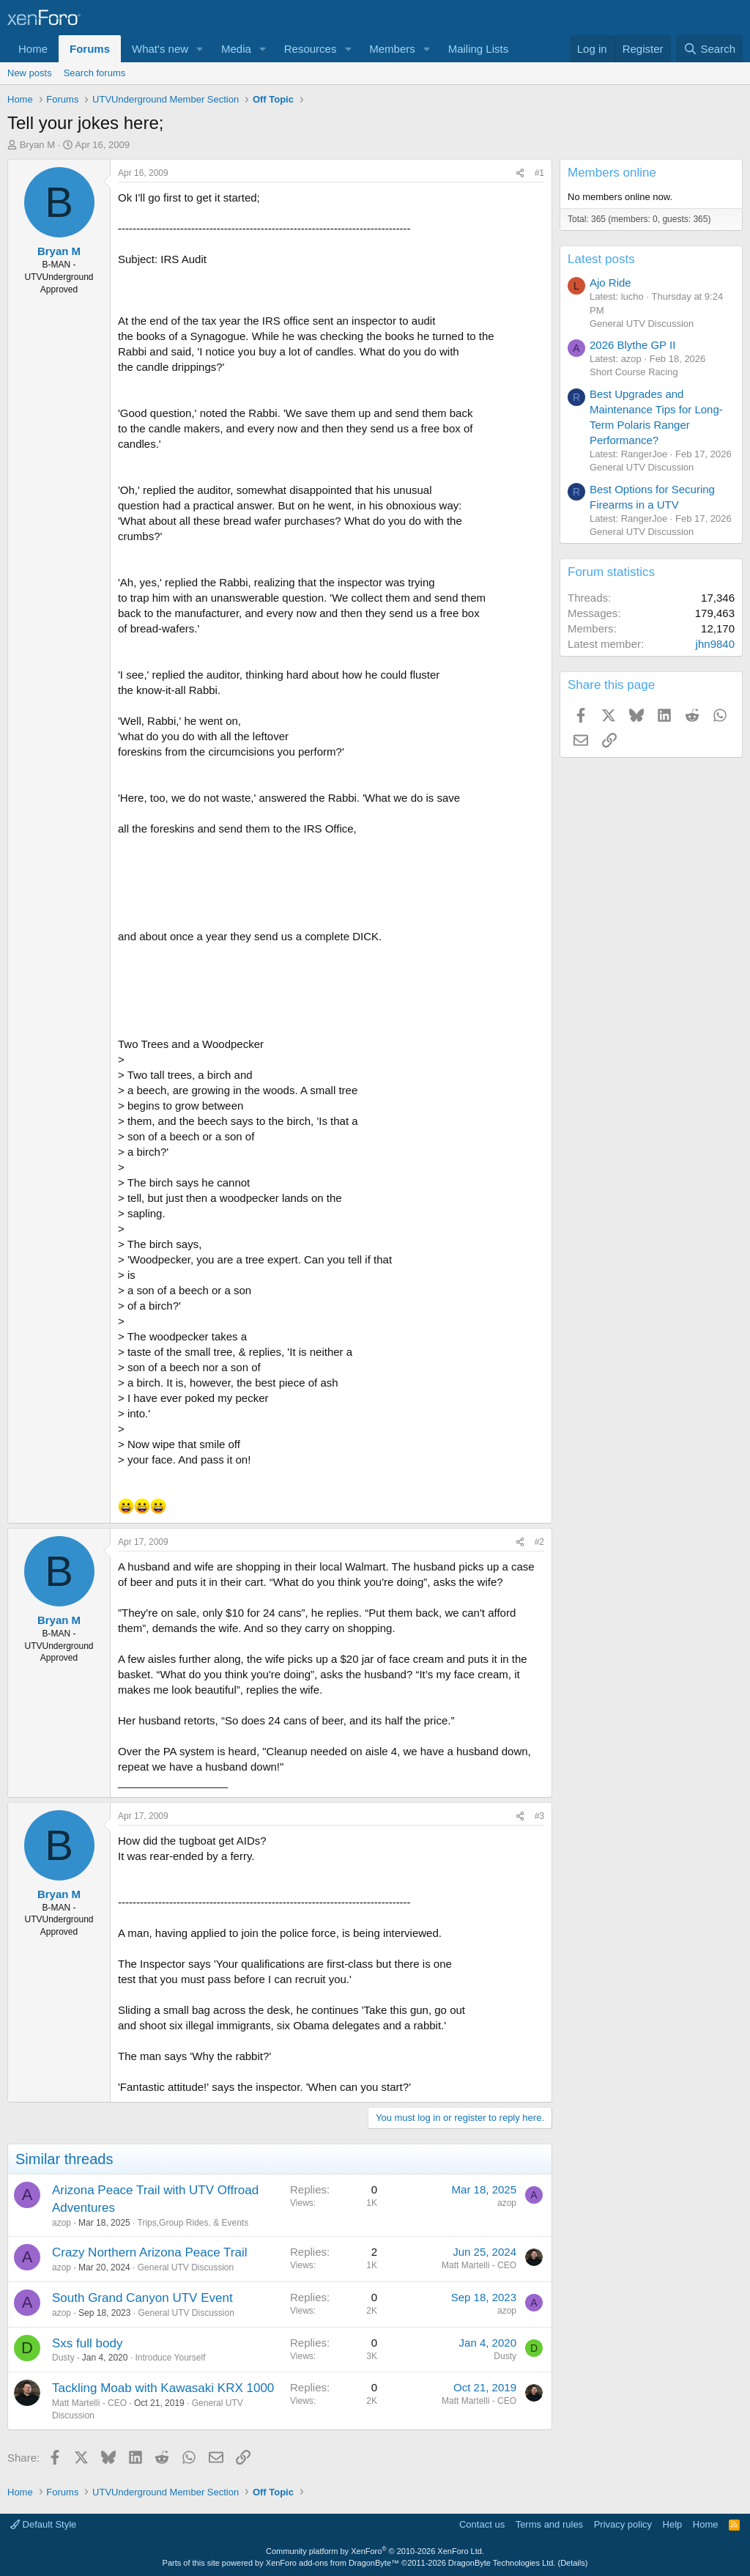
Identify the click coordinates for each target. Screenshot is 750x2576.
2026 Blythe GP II (632, 345)
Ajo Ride (610, 282)
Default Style (43, 2524)
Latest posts (601, 259)
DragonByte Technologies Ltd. (502, 2562)
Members (392, 49)
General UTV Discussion (186, 2267)
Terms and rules (549, 2524)
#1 (539, 173)
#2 (539, 1542)
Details (572, 2562)
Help (673, 2524)
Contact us (482, 2524)
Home (33, 49)
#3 (539, 1816)
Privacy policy (623, 2524)
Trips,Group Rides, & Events (193, 2223)
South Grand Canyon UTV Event (142, 2298)
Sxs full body (87, 2343)
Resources (310, 49)
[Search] (709, 48)
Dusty (63, 2357)
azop (61, 2223)
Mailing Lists (478, 49)
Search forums (95, 72)
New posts (29, 72)
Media (236, 49)
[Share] (520, 173)
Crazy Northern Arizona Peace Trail (149, 2252)
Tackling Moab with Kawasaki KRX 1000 (163, 2388)
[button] (200, 48)
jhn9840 (715, 644)
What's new (160, 49)
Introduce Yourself (170, 2357)
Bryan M (37, 144)
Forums (90, 49)
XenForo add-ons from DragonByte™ (332, 2562)
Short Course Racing (634, 371)
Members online (612, 173)
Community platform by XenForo (375, 2551)
